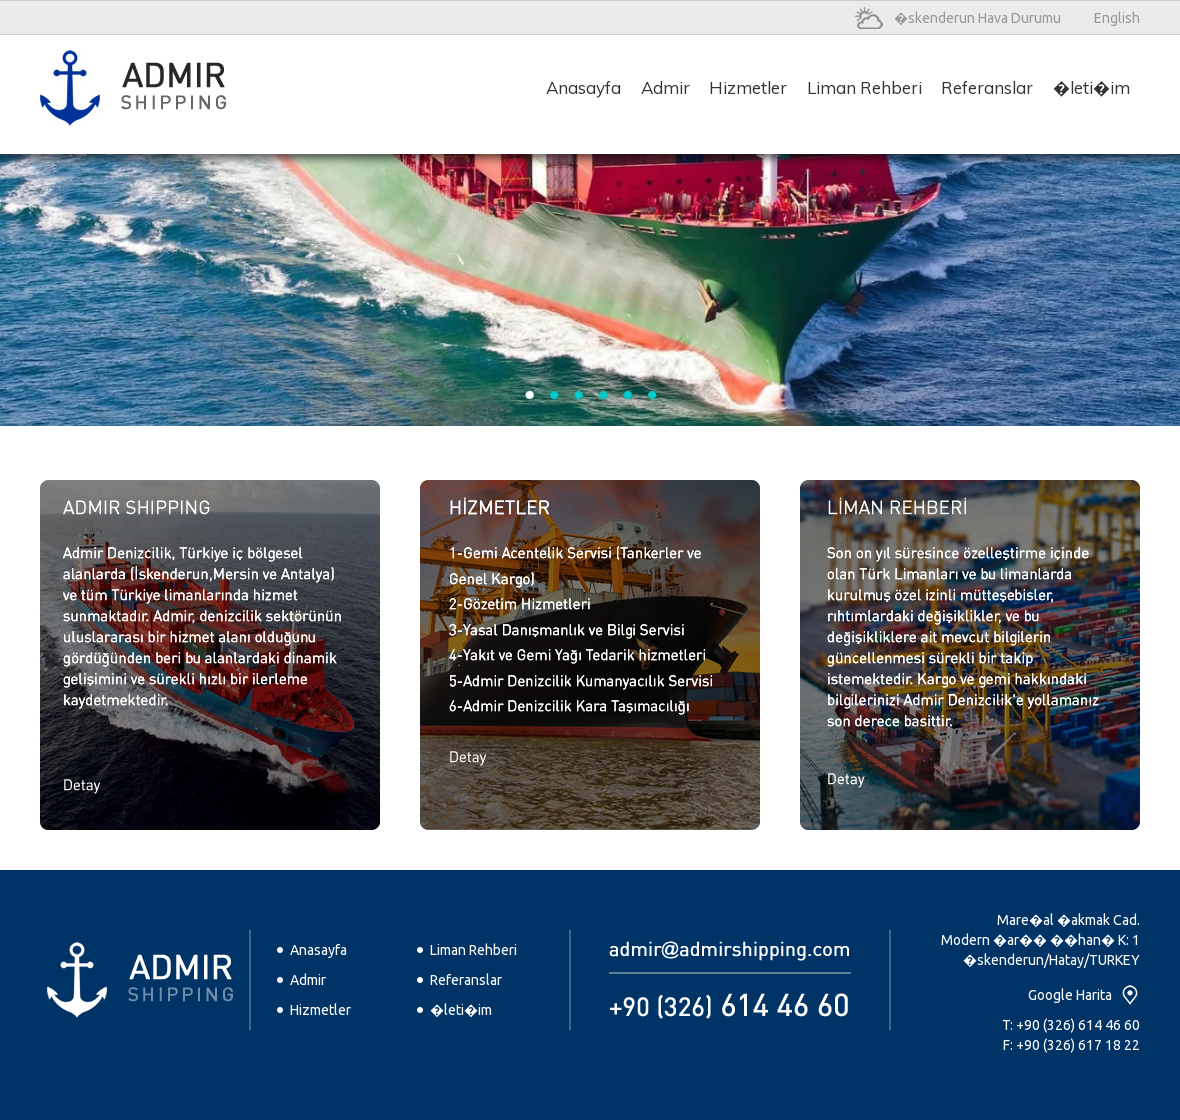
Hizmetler (320, 1010)
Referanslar (466, 980)
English (1117, 18)
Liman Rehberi (473, 950)
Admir (308, 980)
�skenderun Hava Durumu (977, 18)
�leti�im (461, 1010)
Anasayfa (318, 950)
